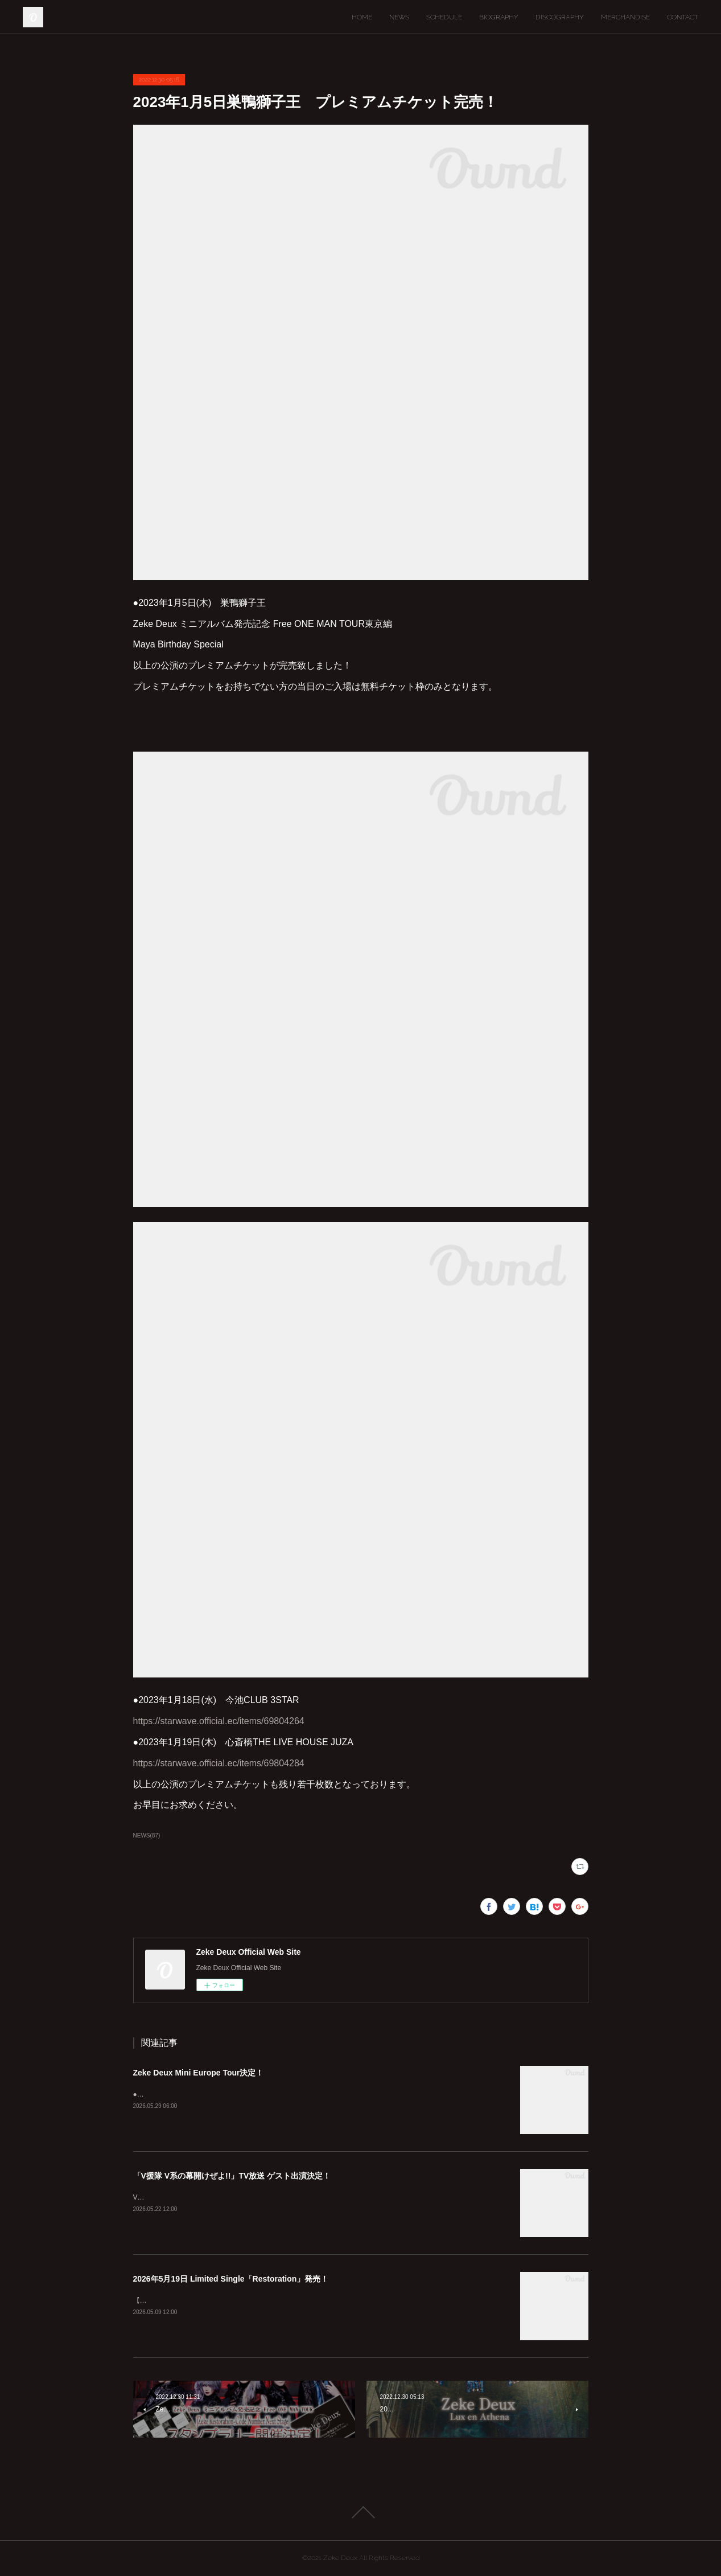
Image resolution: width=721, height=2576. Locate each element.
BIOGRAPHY (498, 17)
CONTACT (682, 17)
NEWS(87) (146, 1835)
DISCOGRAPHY (559, 17)
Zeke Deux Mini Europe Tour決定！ (198, 2072)
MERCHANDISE (625, 17)
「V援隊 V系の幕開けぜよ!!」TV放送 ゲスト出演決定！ (232, 2175)
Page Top (360, 2512)
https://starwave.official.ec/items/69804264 (218, 1721)
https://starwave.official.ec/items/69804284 (218, 1763)
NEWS (399, 17)
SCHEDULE (444, 17)
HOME (362, 17)
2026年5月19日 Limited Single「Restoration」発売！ (231, 2278)
